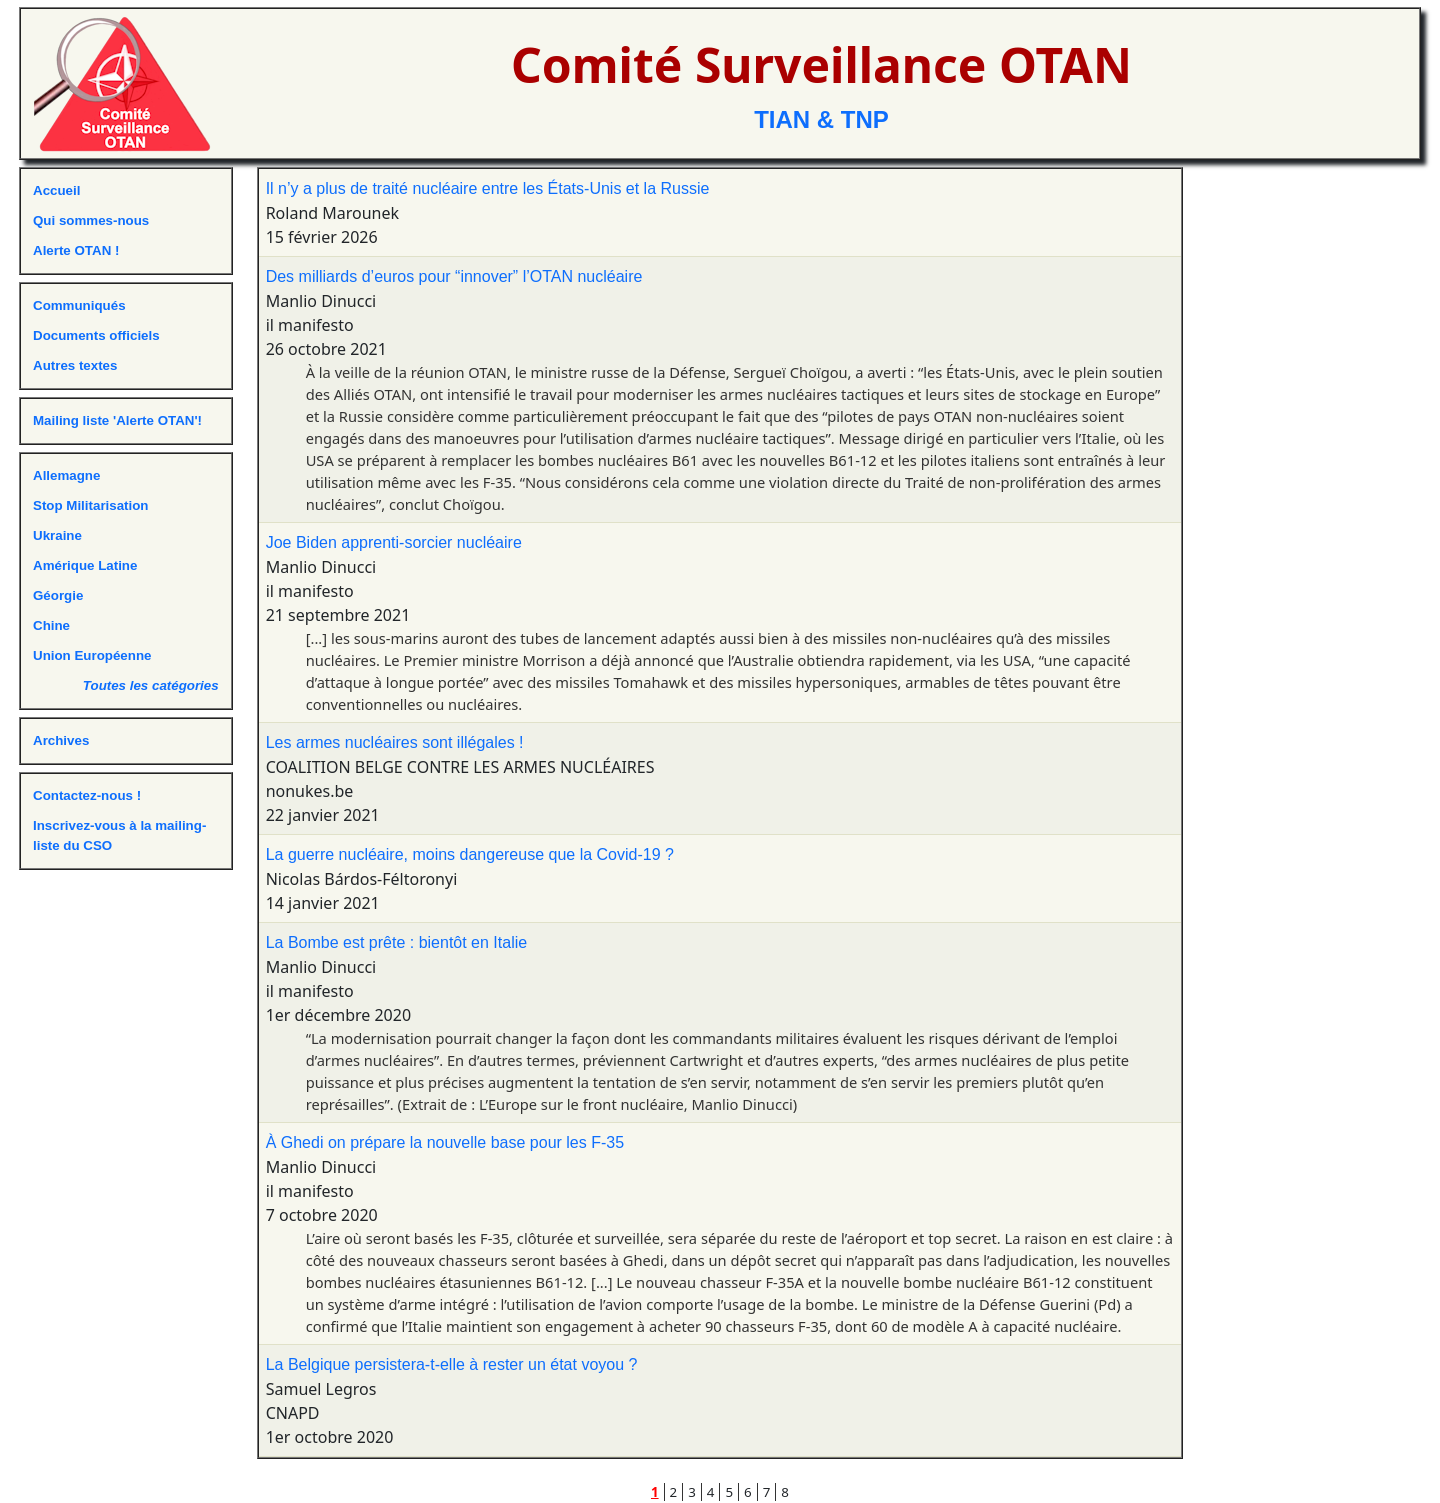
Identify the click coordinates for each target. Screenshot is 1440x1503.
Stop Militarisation (91, 505)
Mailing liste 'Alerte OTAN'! (117, 420)
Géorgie (58, 595)
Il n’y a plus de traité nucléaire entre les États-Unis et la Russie (488, 188)
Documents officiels (96, 335)
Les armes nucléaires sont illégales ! (395, 742)
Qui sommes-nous (91, 220)
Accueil (56, 190)
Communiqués (79, 305)
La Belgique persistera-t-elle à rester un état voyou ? (452, 1364)
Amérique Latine (85, 565)
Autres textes (75, 365)
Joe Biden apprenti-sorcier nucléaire (394, 542)
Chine (51, 625)
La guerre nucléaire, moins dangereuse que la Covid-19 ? (470, 854)
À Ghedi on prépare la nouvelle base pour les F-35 (445, 1142)
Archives (61, 740)
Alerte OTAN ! (76, 250)
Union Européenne (92, 655)
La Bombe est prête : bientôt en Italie (397, 942)
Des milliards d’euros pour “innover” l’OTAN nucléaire (454, 276)
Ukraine (57, 535)
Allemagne (66, 475)
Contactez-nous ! (87, 795)
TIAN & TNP (821, 119)
